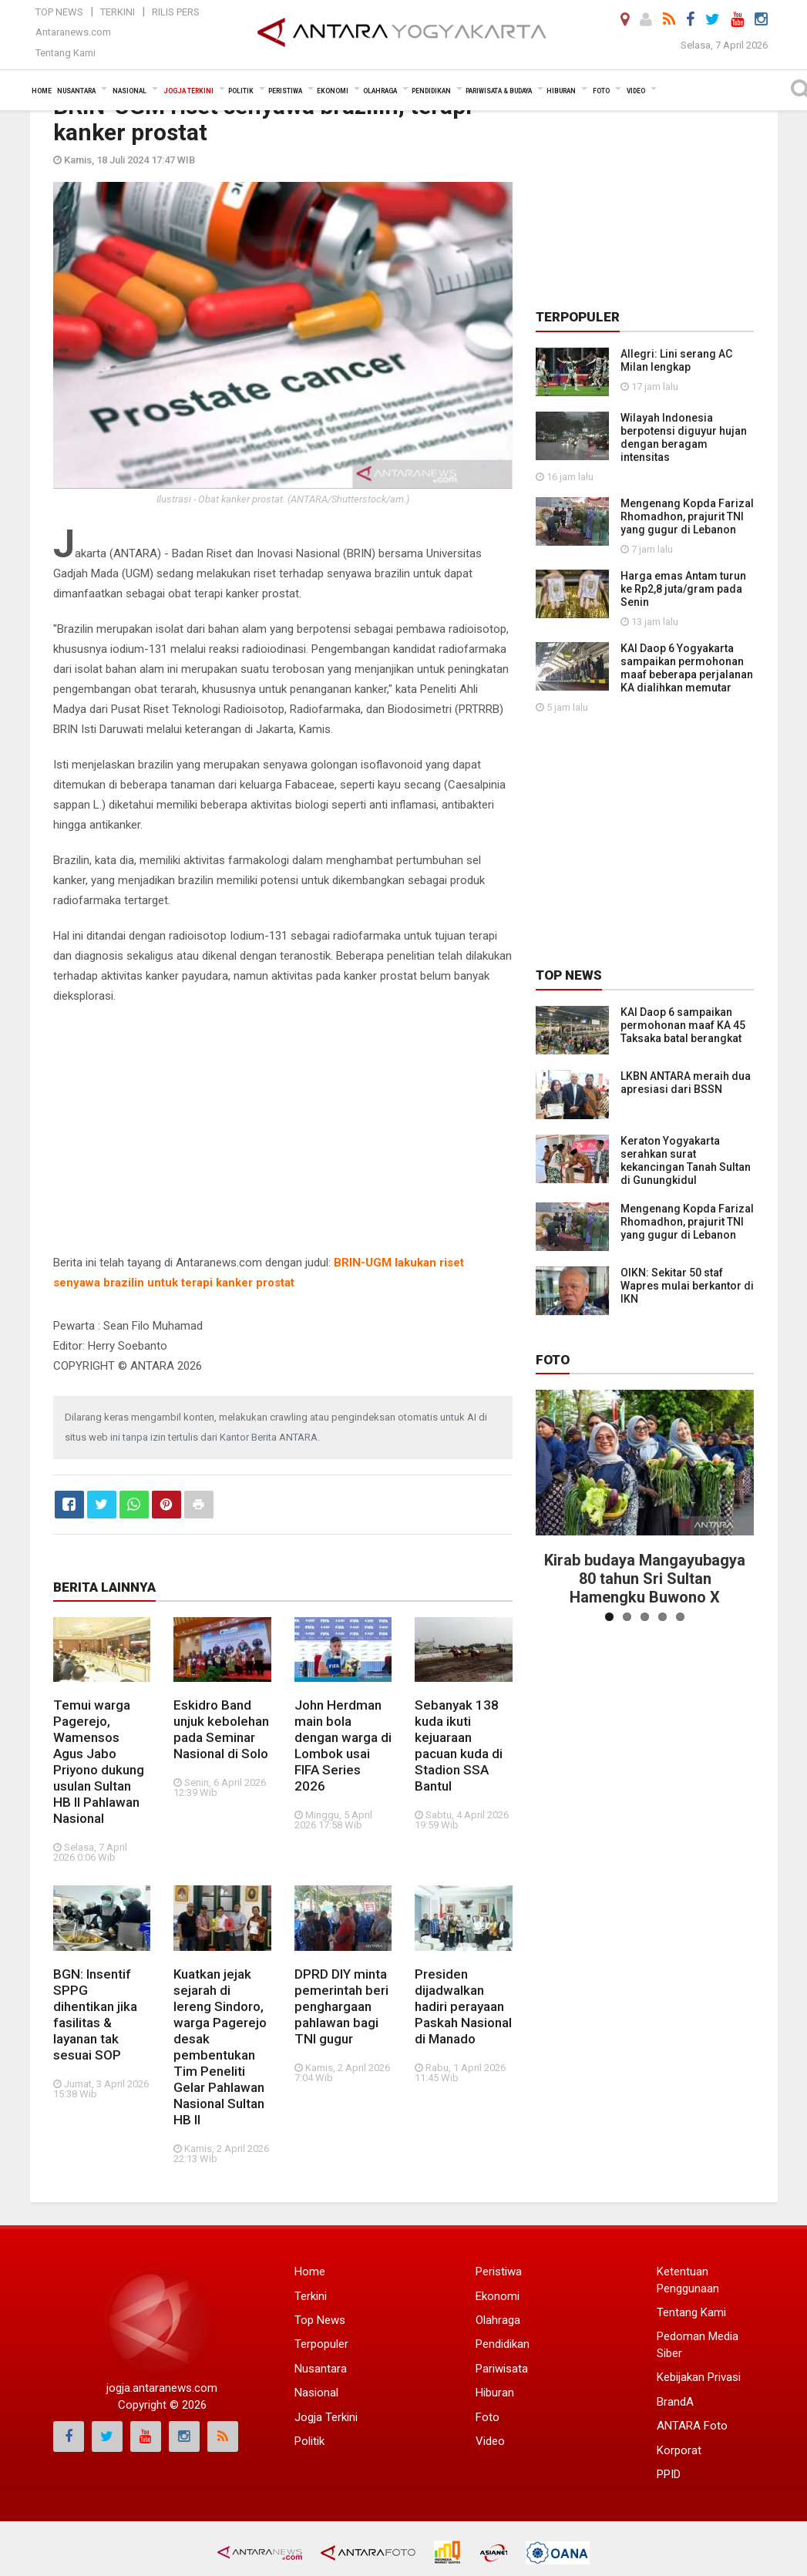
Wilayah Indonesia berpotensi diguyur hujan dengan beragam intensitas (683, 437)
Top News (59, 12)
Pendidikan (503, 2344)
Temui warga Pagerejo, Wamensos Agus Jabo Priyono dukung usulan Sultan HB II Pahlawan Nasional (98, 1761)
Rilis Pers (176, 12)
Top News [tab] (569, 975)
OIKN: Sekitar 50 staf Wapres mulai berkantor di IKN (687, 1285)
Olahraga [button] (380, 91)
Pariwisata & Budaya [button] (499, 91)
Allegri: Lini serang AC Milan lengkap (676, 360)
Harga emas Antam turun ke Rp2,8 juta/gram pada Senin (683, 589)
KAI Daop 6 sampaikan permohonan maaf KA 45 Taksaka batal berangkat (682, 1025)
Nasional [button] (129, 91)
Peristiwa (499, 2271)
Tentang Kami (65, 53)
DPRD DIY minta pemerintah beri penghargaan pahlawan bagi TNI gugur (341, 2006)
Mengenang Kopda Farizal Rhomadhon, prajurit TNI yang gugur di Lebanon (687, 516)
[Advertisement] (283, 1129)
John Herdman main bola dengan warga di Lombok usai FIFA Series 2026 (343, 1745)
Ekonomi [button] (332, 91)
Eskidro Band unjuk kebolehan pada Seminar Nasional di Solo (221, 1729)
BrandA (675, 2402)
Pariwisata (502, 2369)
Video (490, 2441)
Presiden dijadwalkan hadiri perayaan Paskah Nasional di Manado (463, 2006)
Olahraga (498, 2320)
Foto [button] (601, 91)
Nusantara (320, 2369)
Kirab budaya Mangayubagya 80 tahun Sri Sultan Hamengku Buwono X (644, 1578)
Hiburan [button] (561, 91)
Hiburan (495, 2392)
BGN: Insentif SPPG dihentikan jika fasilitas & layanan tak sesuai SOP (95, 2014)
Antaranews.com (73, 32)
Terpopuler (321, 2344)
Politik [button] (241, 91)
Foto (553, 1359)
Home (309, 2271)
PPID (669, 2474)
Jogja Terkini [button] (188, 91)
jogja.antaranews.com (161, 2388)
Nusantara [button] (76, 91)
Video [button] (636, 91)
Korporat (679, 2450)
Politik (309, 2441)
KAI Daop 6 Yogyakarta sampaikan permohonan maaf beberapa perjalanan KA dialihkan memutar (686, 668)
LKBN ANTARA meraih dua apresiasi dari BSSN (685, 1082)
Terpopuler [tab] (578, 317)
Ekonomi (498, 2296)
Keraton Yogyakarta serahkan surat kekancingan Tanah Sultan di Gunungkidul (685, 1160)
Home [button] (42, 91)
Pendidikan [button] (431, 91)
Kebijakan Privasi (699, 2377)
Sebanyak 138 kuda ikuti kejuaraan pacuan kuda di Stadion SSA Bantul (459, 1745)
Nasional (316, 2392)
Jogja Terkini (326, 2417)
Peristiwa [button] (285, 91)
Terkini (117, 12)
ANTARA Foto (692, 2426)
